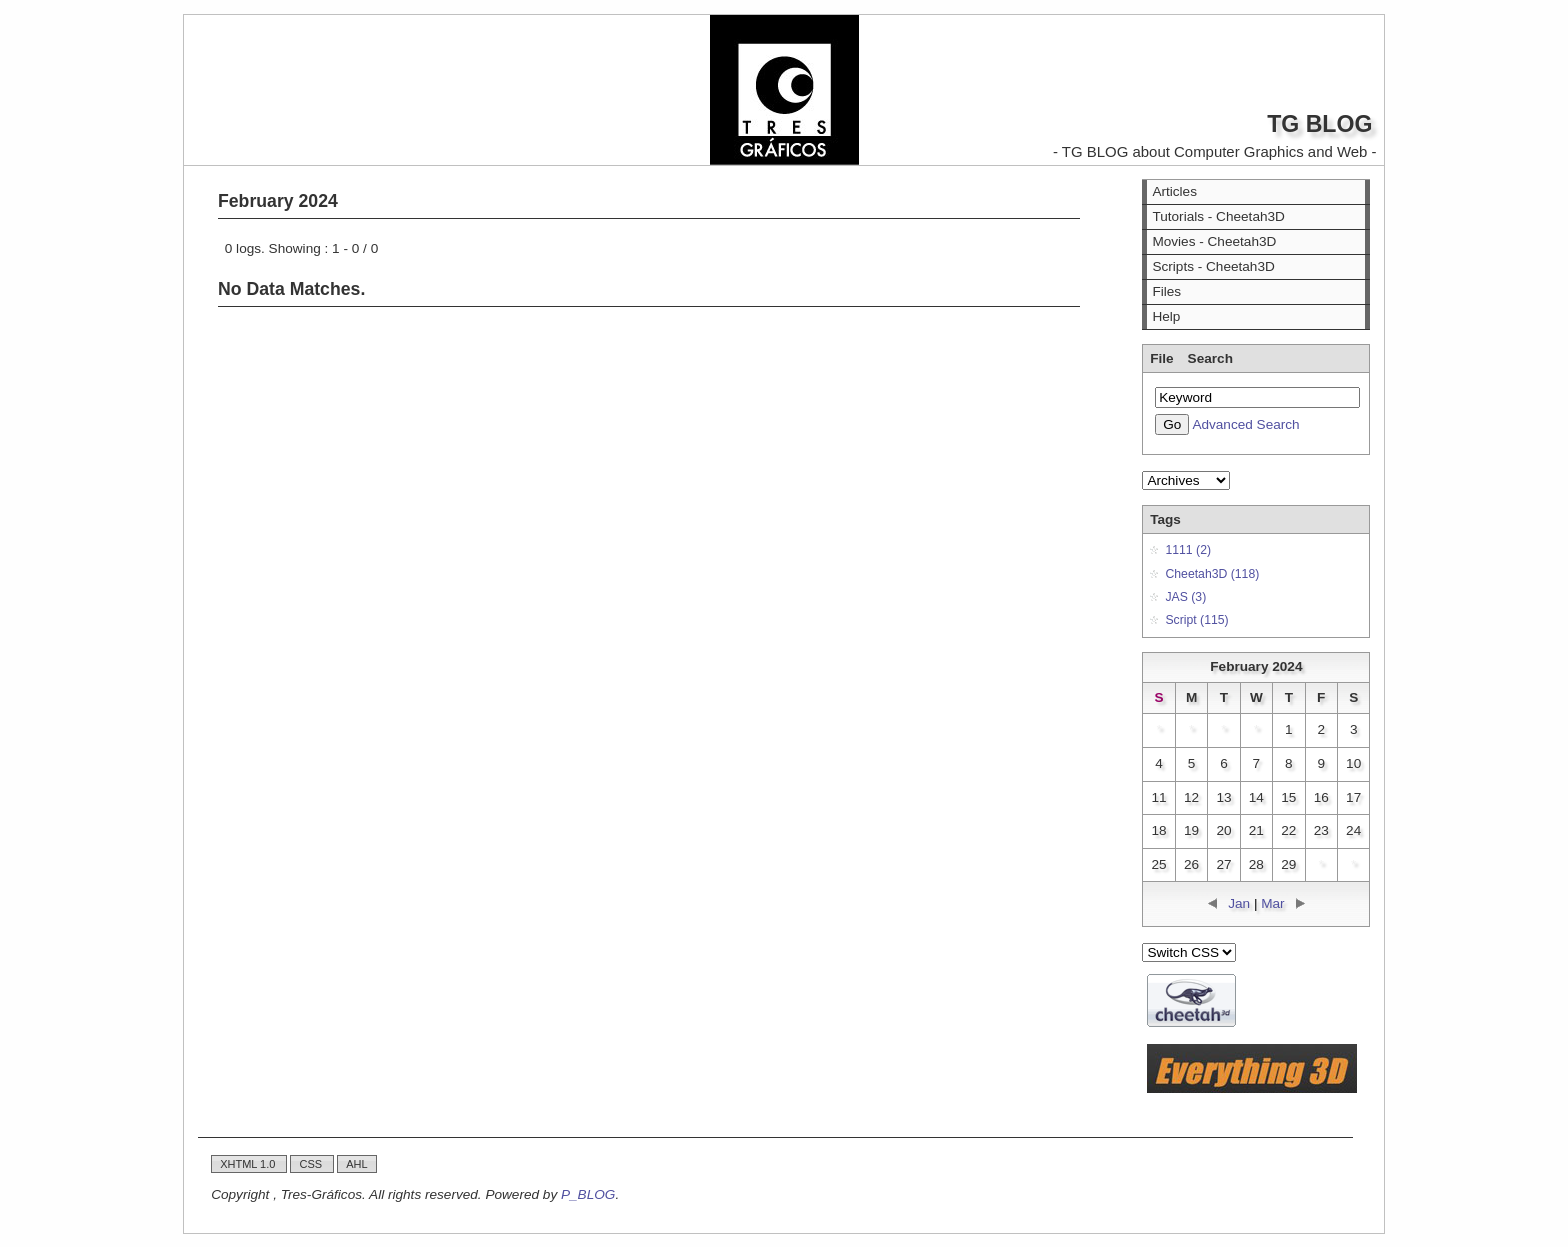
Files (1166, 291)
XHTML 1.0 (249, 1164)
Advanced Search (1245, 424)
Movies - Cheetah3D (1214, 241)
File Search (1191, 358)
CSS (312, 1164)
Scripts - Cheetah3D (1213, 266)
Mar (1272, 903)
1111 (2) (1188, 550)
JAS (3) (1185, 597)
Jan (1239, 903)
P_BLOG (588, 1194)
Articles (1174, 191)
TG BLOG (1319, 124)
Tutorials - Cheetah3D (1218, 216)
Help (1166, 316)
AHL (356, 1164)
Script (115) (1196, 620)
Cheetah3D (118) (1212, 574)
